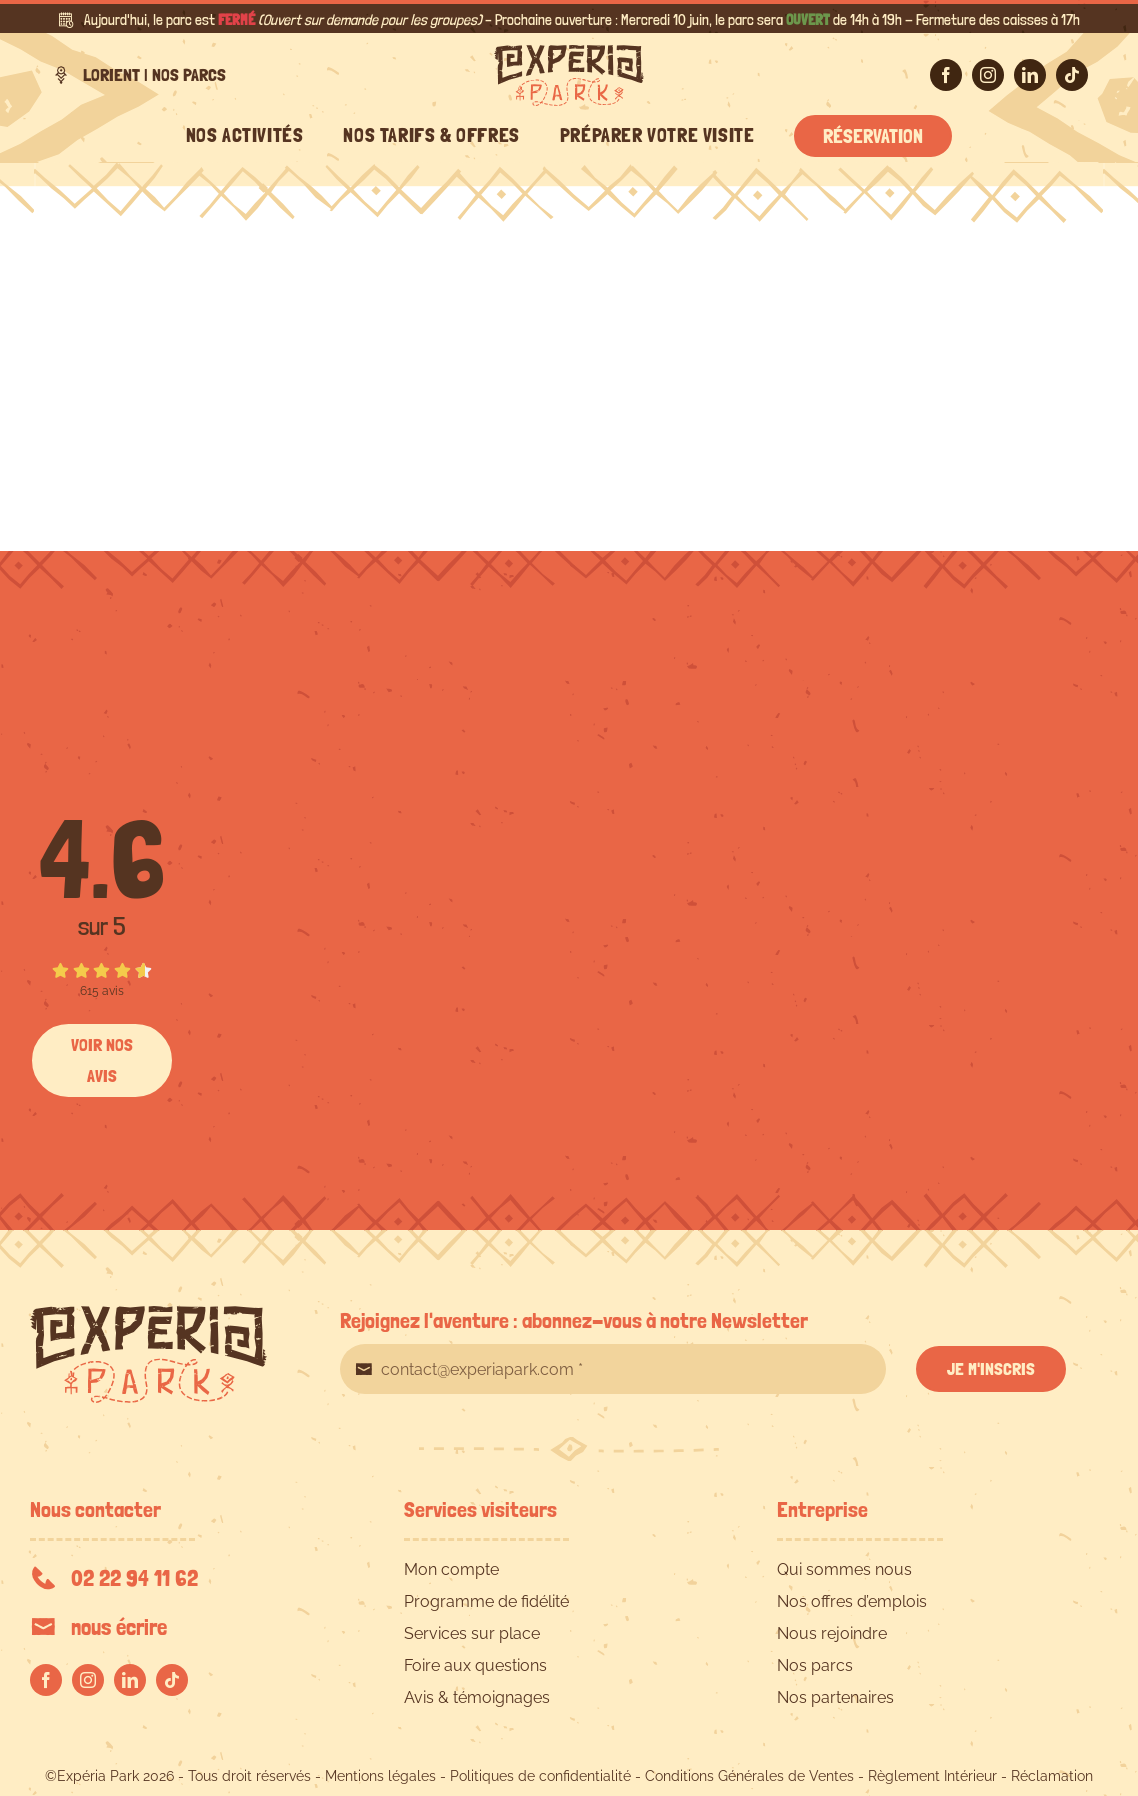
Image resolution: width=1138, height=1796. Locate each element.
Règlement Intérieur (932, 1776)
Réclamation (1052, 1776)
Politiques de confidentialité (540, 1776)
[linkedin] (1030, 75)
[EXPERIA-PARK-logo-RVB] (569, 52)
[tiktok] (1072, 75)
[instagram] (988, 75)
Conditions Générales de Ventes (749, 1776)
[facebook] (946, 75)
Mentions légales (380, 1776)
